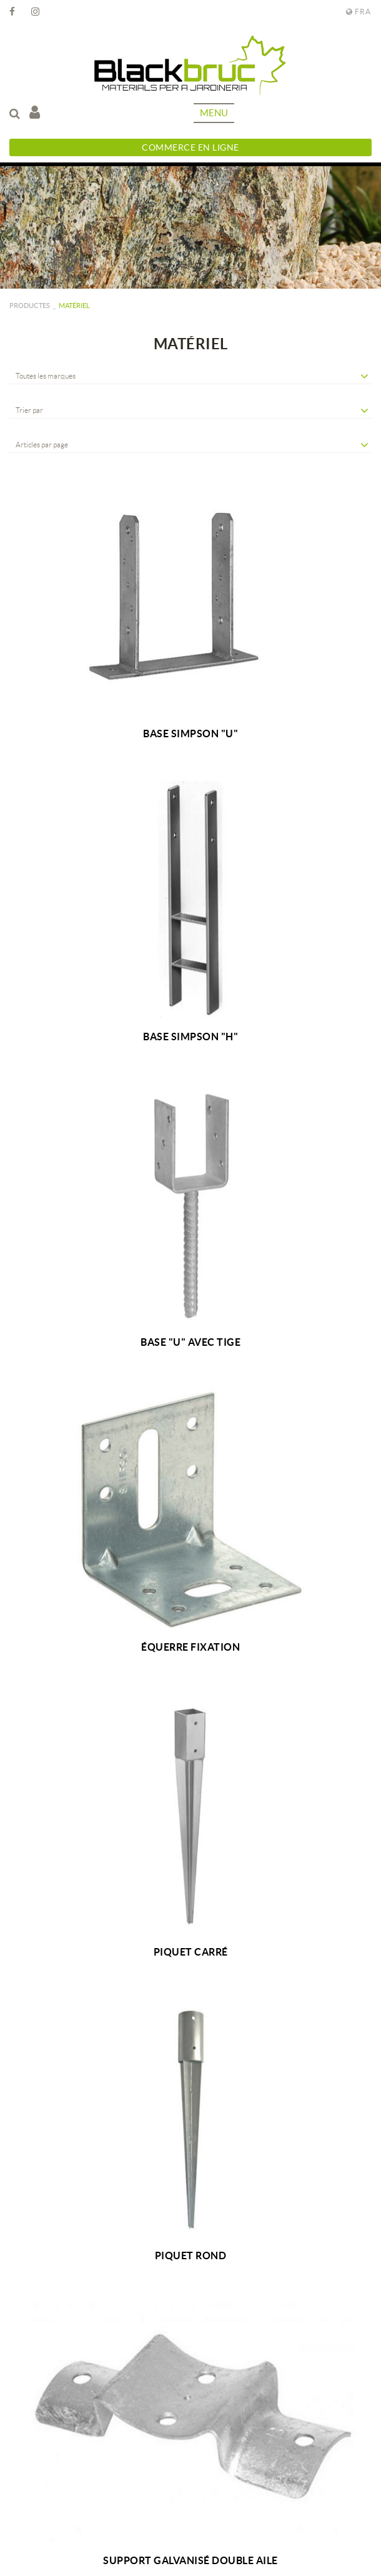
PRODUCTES (29, 305)
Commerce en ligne (190, 147)
